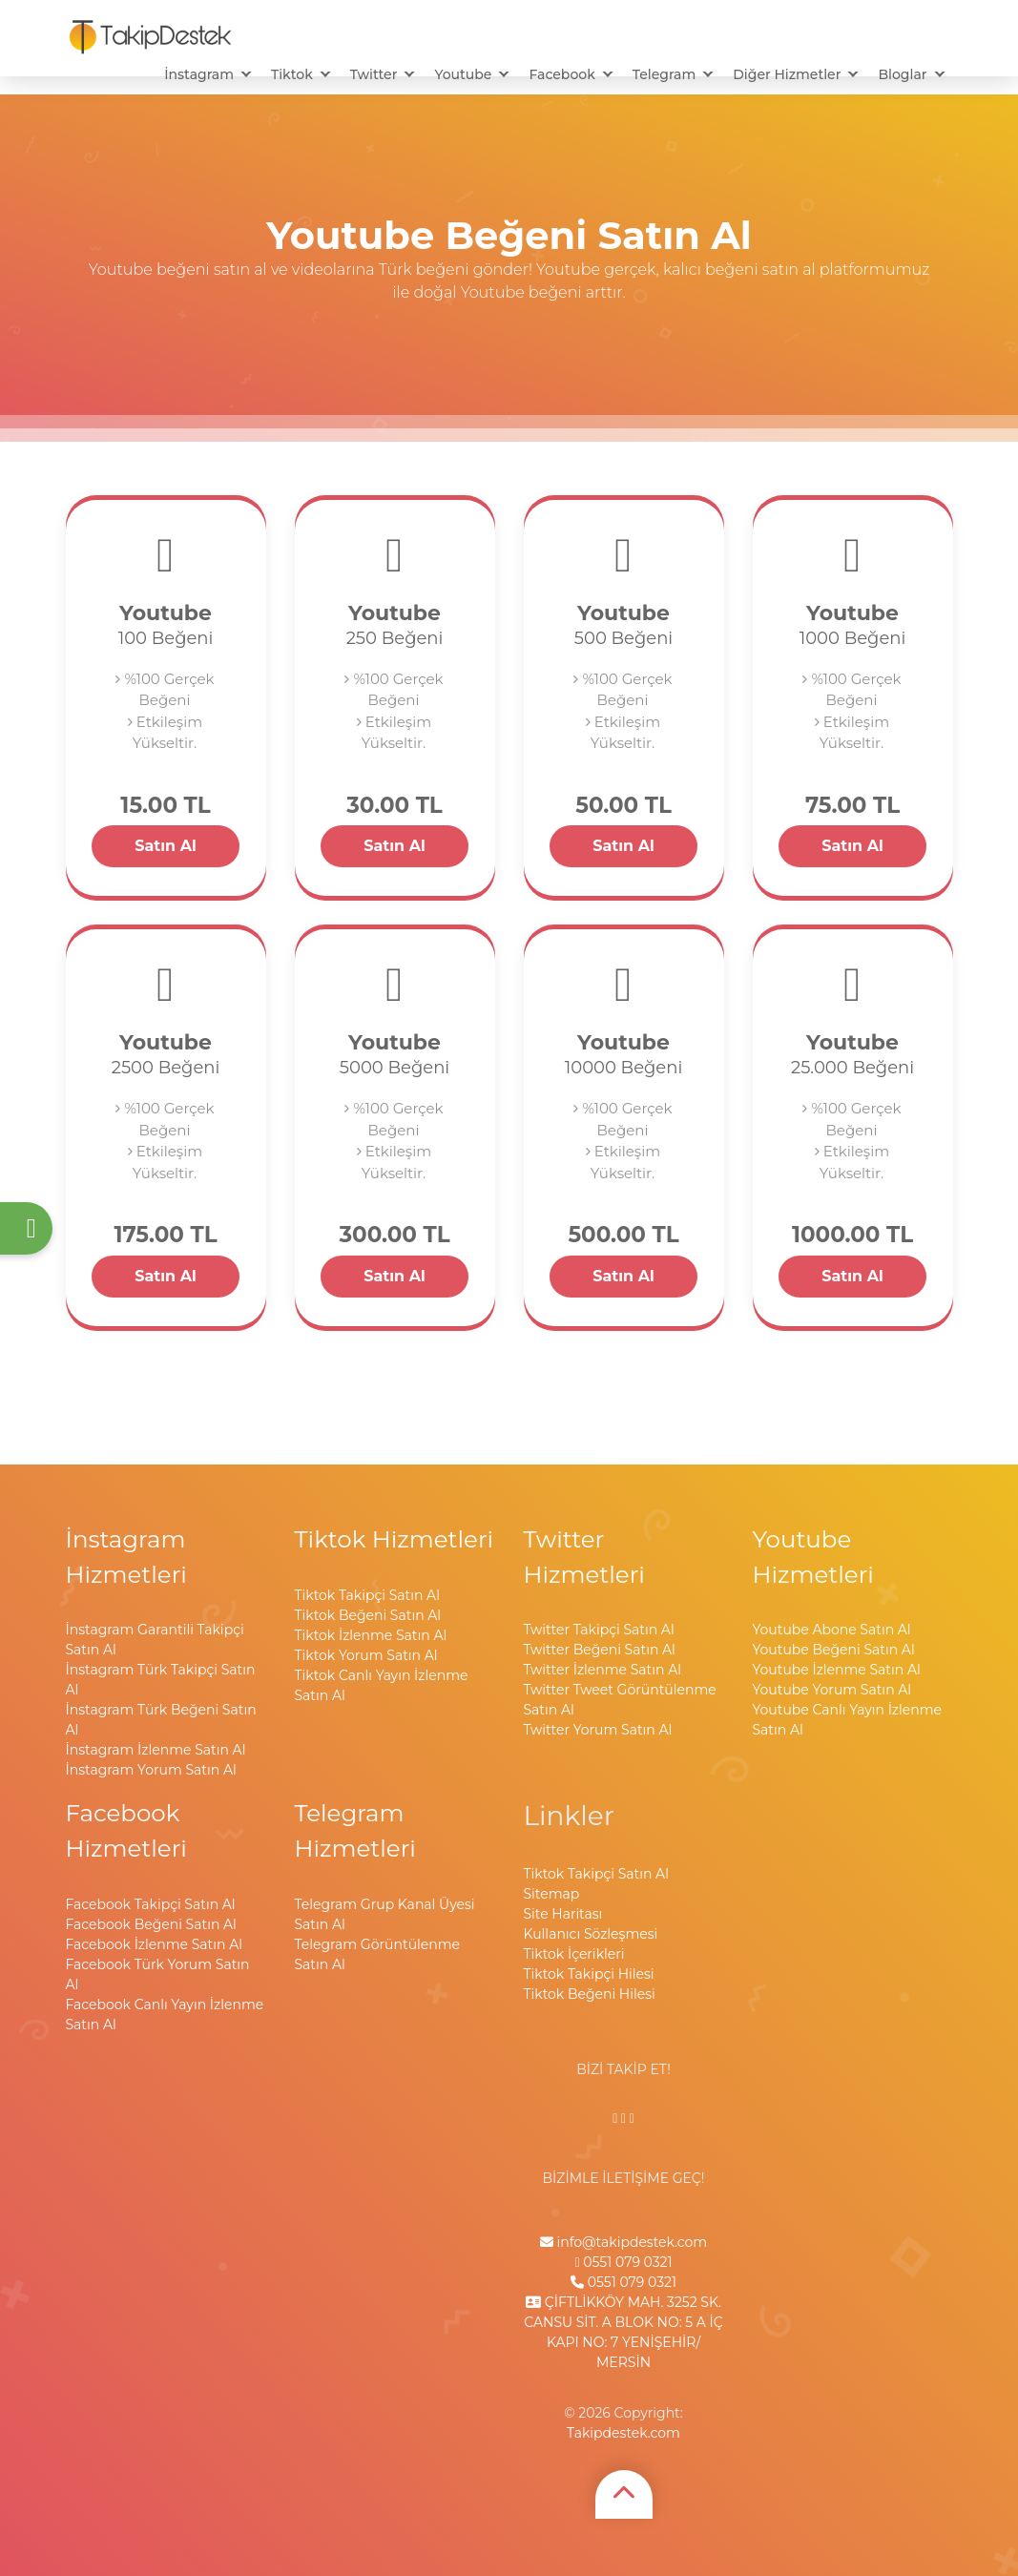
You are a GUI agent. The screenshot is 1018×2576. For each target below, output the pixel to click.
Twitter (374, 74)
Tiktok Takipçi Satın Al (367, 1595)
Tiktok (292, 74)
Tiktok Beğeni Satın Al (368, 1615)
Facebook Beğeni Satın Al (151, 1924)
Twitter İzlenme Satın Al (602, 1669)
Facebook (561, 74)
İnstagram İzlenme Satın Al (156, 1749)
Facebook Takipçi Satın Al (151, 1904)
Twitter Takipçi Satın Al (599, 1629)
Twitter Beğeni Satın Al (599, 1649)
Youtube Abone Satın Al (832, 1629)
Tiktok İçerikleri (574, 1954)
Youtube (462, 74)
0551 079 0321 (623, 2262)
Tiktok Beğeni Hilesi (589, 1994)
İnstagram (199, 74)
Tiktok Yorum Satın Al (366, 1655)
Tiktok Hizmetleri (394, 1539)
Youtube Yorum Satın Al (832, 1689)
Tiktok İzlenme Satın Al (371, 1635)
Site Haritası (563, 1913)
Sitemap (552, 1893)
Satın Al (166, 846)
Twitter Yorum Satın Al (598, 1729)
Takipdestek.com (623, 2432)
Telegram (664, 74)
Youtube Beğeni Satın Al (834, 1649)
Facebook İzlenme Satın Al (154, 1944)
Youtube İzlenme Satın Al (837, 1669)
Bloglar (902, 74)
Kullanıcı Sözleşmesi (591, 1933)
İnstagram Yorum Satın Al (151, 1769)
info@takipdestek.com (623, 2242)
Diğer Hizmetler (787, 74)
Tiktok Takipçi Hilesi (589, 1974)
